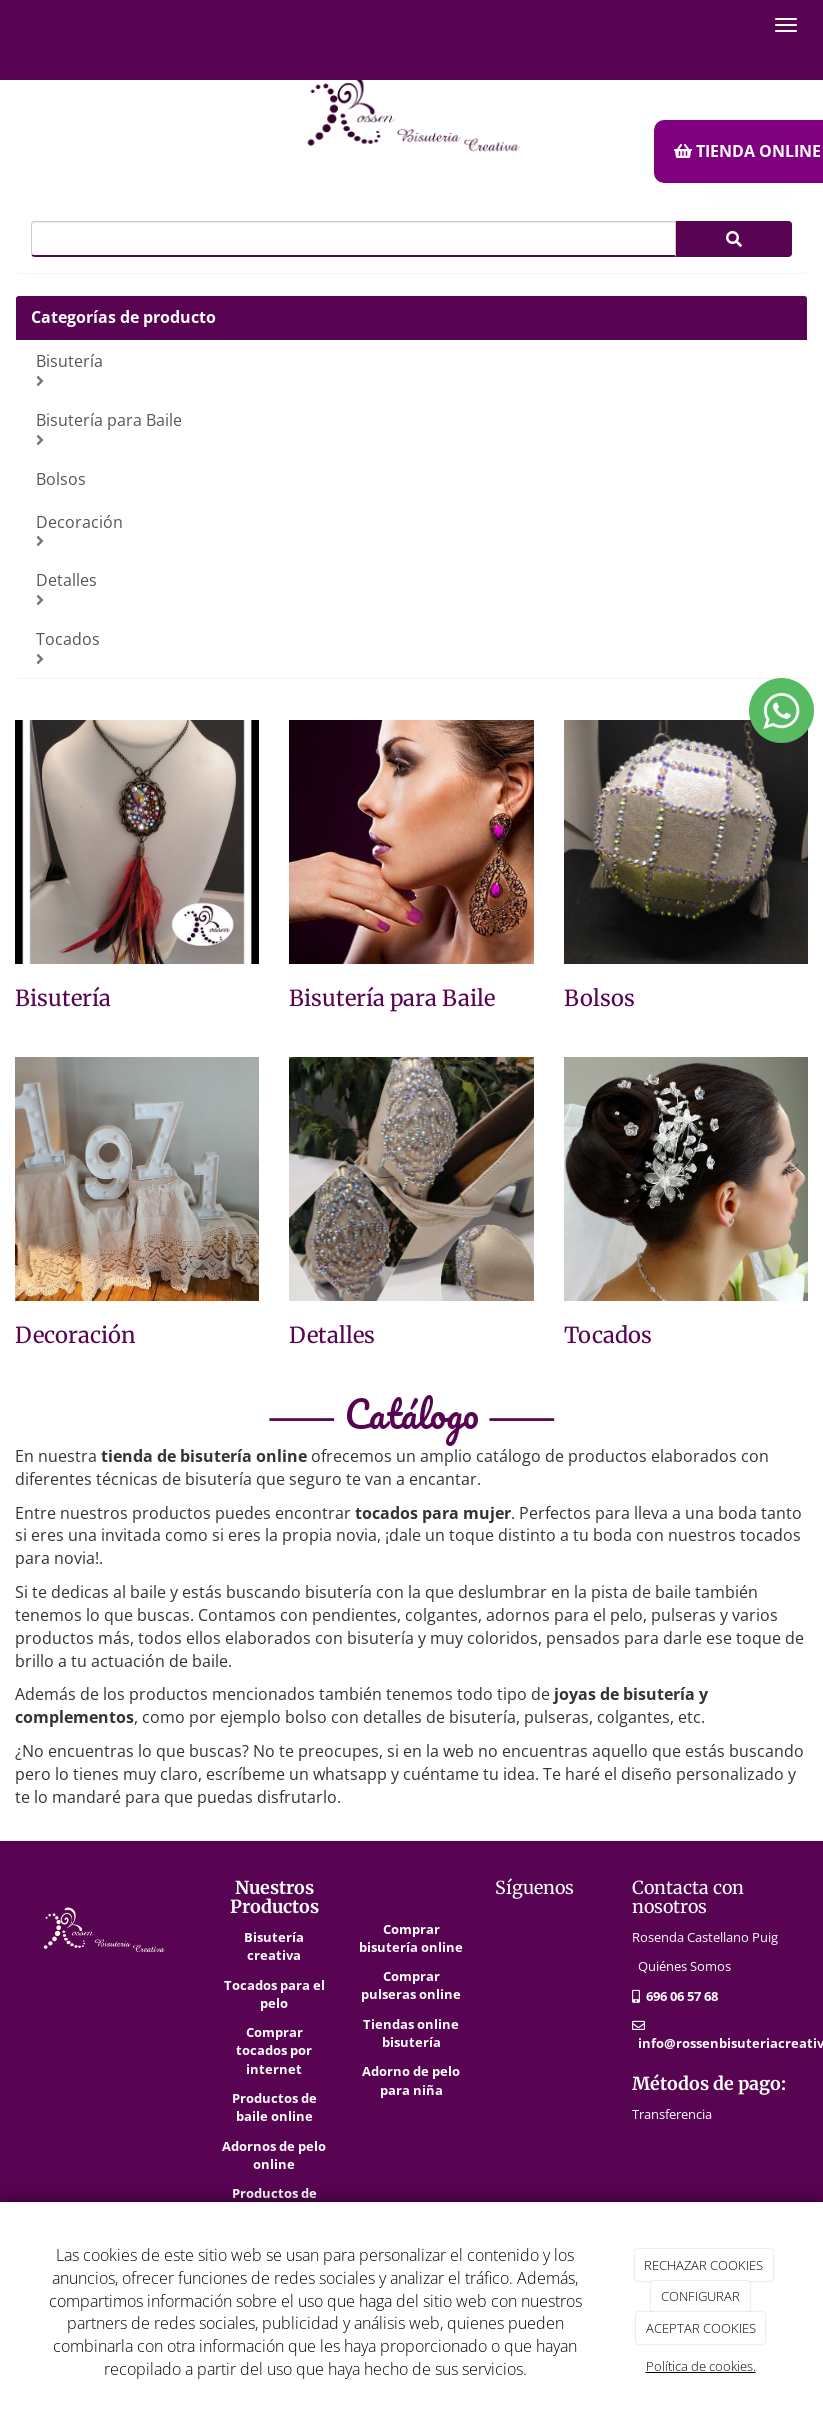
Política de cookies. (701, 2366)
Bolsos (61, 479)
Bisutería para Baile (414, 428)
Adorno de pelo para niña (411, 2080)
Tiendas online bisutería (411, 2033)
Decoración (414, 530)
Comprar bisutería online (411, 1938)
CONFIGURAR (700, 2296)
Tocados (414, 647)
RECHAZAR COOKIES (703, 2265)
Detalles (414, 588)
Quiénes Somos (684, 1966)
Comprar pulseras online (411, 1985)
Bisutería (414, 369)
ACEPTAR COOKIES (701, 2328)
